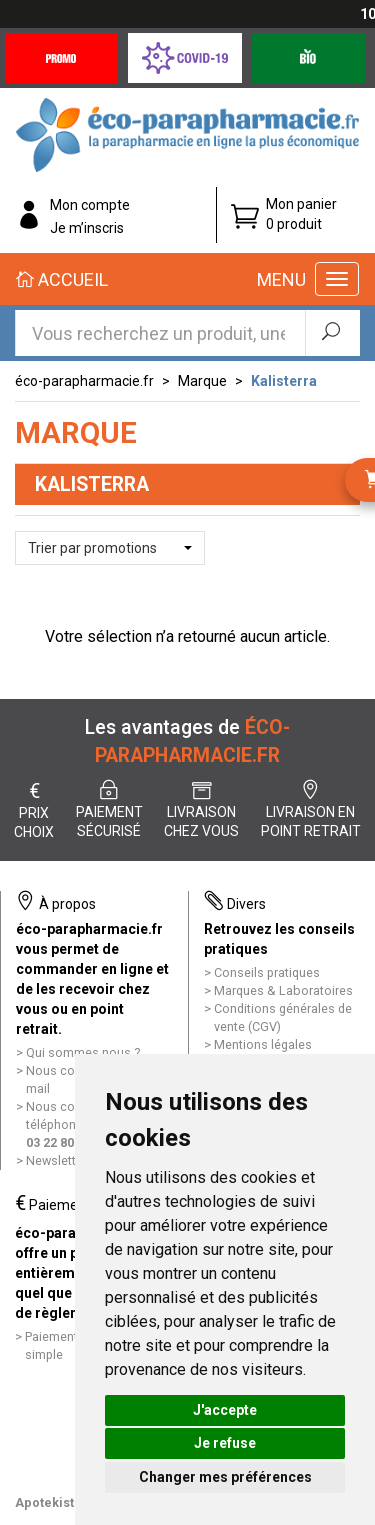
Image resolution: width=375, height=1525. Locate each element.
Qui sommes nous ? (83, 1052)
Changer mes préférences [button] (225, 1477)
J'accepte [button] (225, 1410)
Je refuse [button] (225, 1443)
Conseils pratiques (267, 972)
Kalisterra (284, 381)
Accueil (62, 279)
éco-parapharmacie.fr (84, 381)
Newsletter (56, 1160)
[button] (110, 548)
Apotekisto (48, 1502)
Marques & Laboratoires (283, 990)
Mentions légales (263, 1044)
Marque (202, 381)
